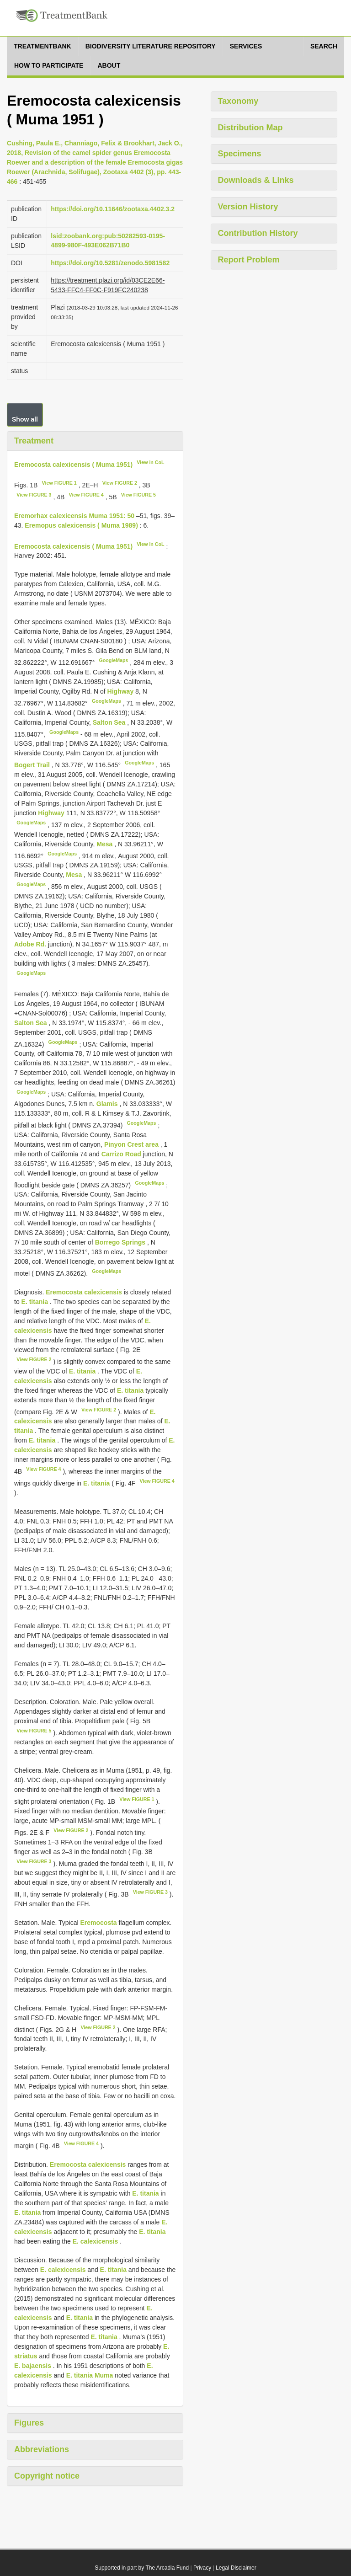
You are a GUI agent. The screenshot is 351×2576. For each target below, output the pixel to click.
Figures (29, 2422)
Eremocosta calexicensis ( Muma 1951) (73, 464)
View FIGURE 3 (33, 494)
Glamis (108, 1103)
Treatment (33, 440)
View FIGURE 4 (86, 494)
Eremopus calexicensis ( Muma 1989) (81, 525)
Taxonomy (238, 101)
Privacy (202, 2568)
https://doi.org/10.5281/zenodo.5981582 (110, 263)
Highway (121, 691)
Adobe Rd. (31, 944)
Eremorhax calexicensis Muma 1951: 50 (74, 515)
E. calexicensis (95, 2241)
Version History (248, 206)
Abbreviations (41, 2449)
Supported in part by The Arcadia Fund (142, 2568)
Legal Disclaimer (236, 2568)
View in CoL (150, 462)
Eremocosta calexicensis (84, 1292)
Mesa (105, 844)
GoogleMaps (113, 660)
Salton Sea (110, 722)
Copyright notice (47, 2475)
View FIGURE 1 (59, 483)
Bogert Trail (33, 765)
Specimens (239, 153)
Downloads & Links (256, 180)
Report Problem (249, 259)
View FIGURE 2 (119, 483)
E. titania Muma (89, 2375)
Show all (25, 419)
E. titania (34, 1301)
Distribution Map (250, 127)
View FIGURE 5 (138, 494)
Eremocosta (98, 1922)
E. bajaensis (32, 2365)
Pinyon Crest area (132, 1144)
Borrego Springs (121, 1242)
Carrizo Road (122, 1154)
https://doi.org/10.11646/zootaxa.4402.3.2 (113, 209)
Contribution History (258, 233)
